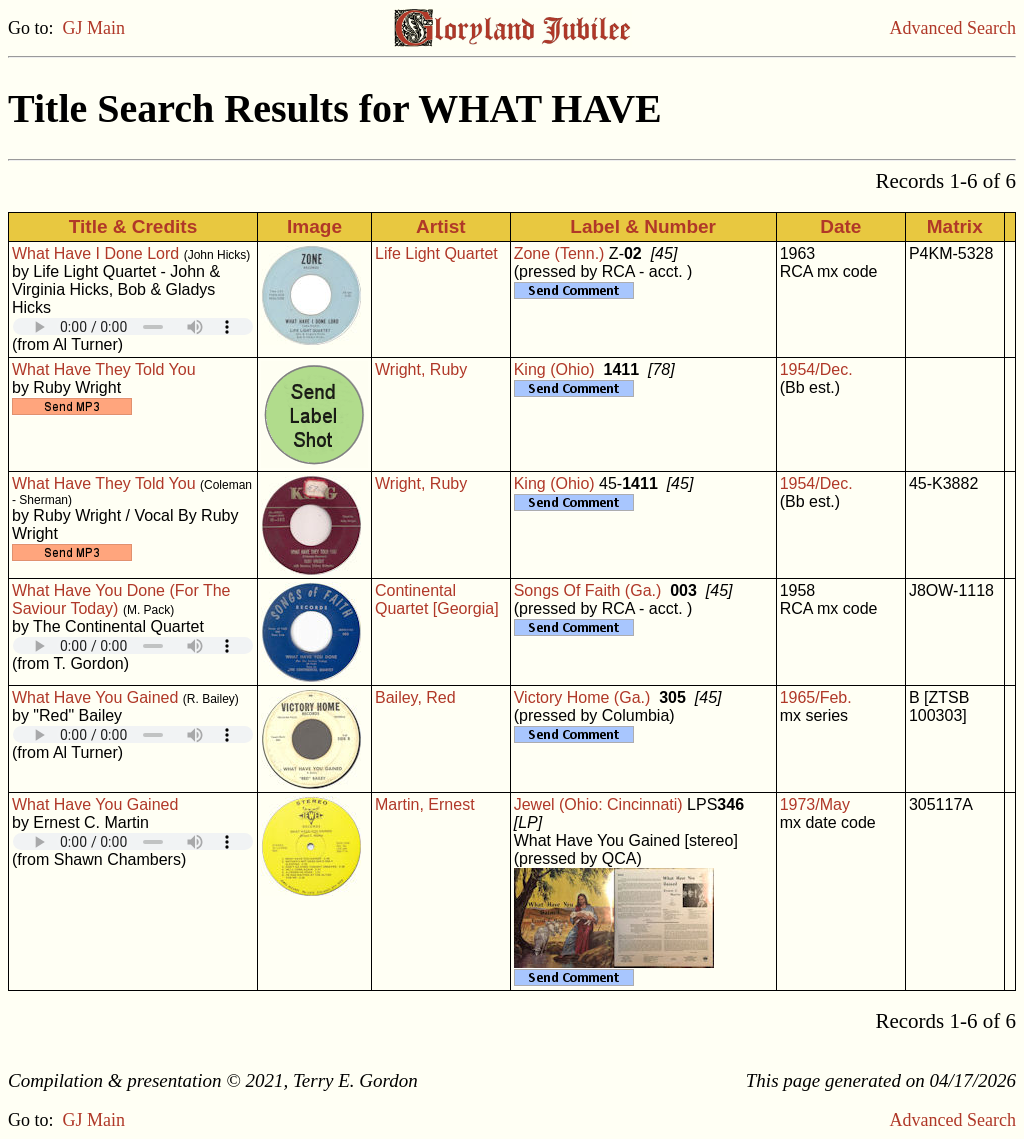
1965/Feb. (816, 697)
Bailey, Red (415, 697)
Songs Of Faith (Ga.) (588, 590)
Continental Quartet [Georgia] (437, 599)
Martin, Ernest (425, 804)
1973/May (815, 804)
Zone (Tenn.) (559, 253)
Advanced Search (953, 28)
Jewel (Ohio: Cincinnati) (598, 804)
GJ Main (94, 28)
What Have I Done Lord (95, 253)
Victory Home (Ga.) (582, 697)
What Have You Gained (95, 697)
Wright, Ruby (421, 369)
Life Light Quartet (436, 253)
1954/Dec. (816, 369)
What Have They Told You (104, 369)
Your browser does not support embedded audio (133, 326)
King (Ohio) (554, 369)
